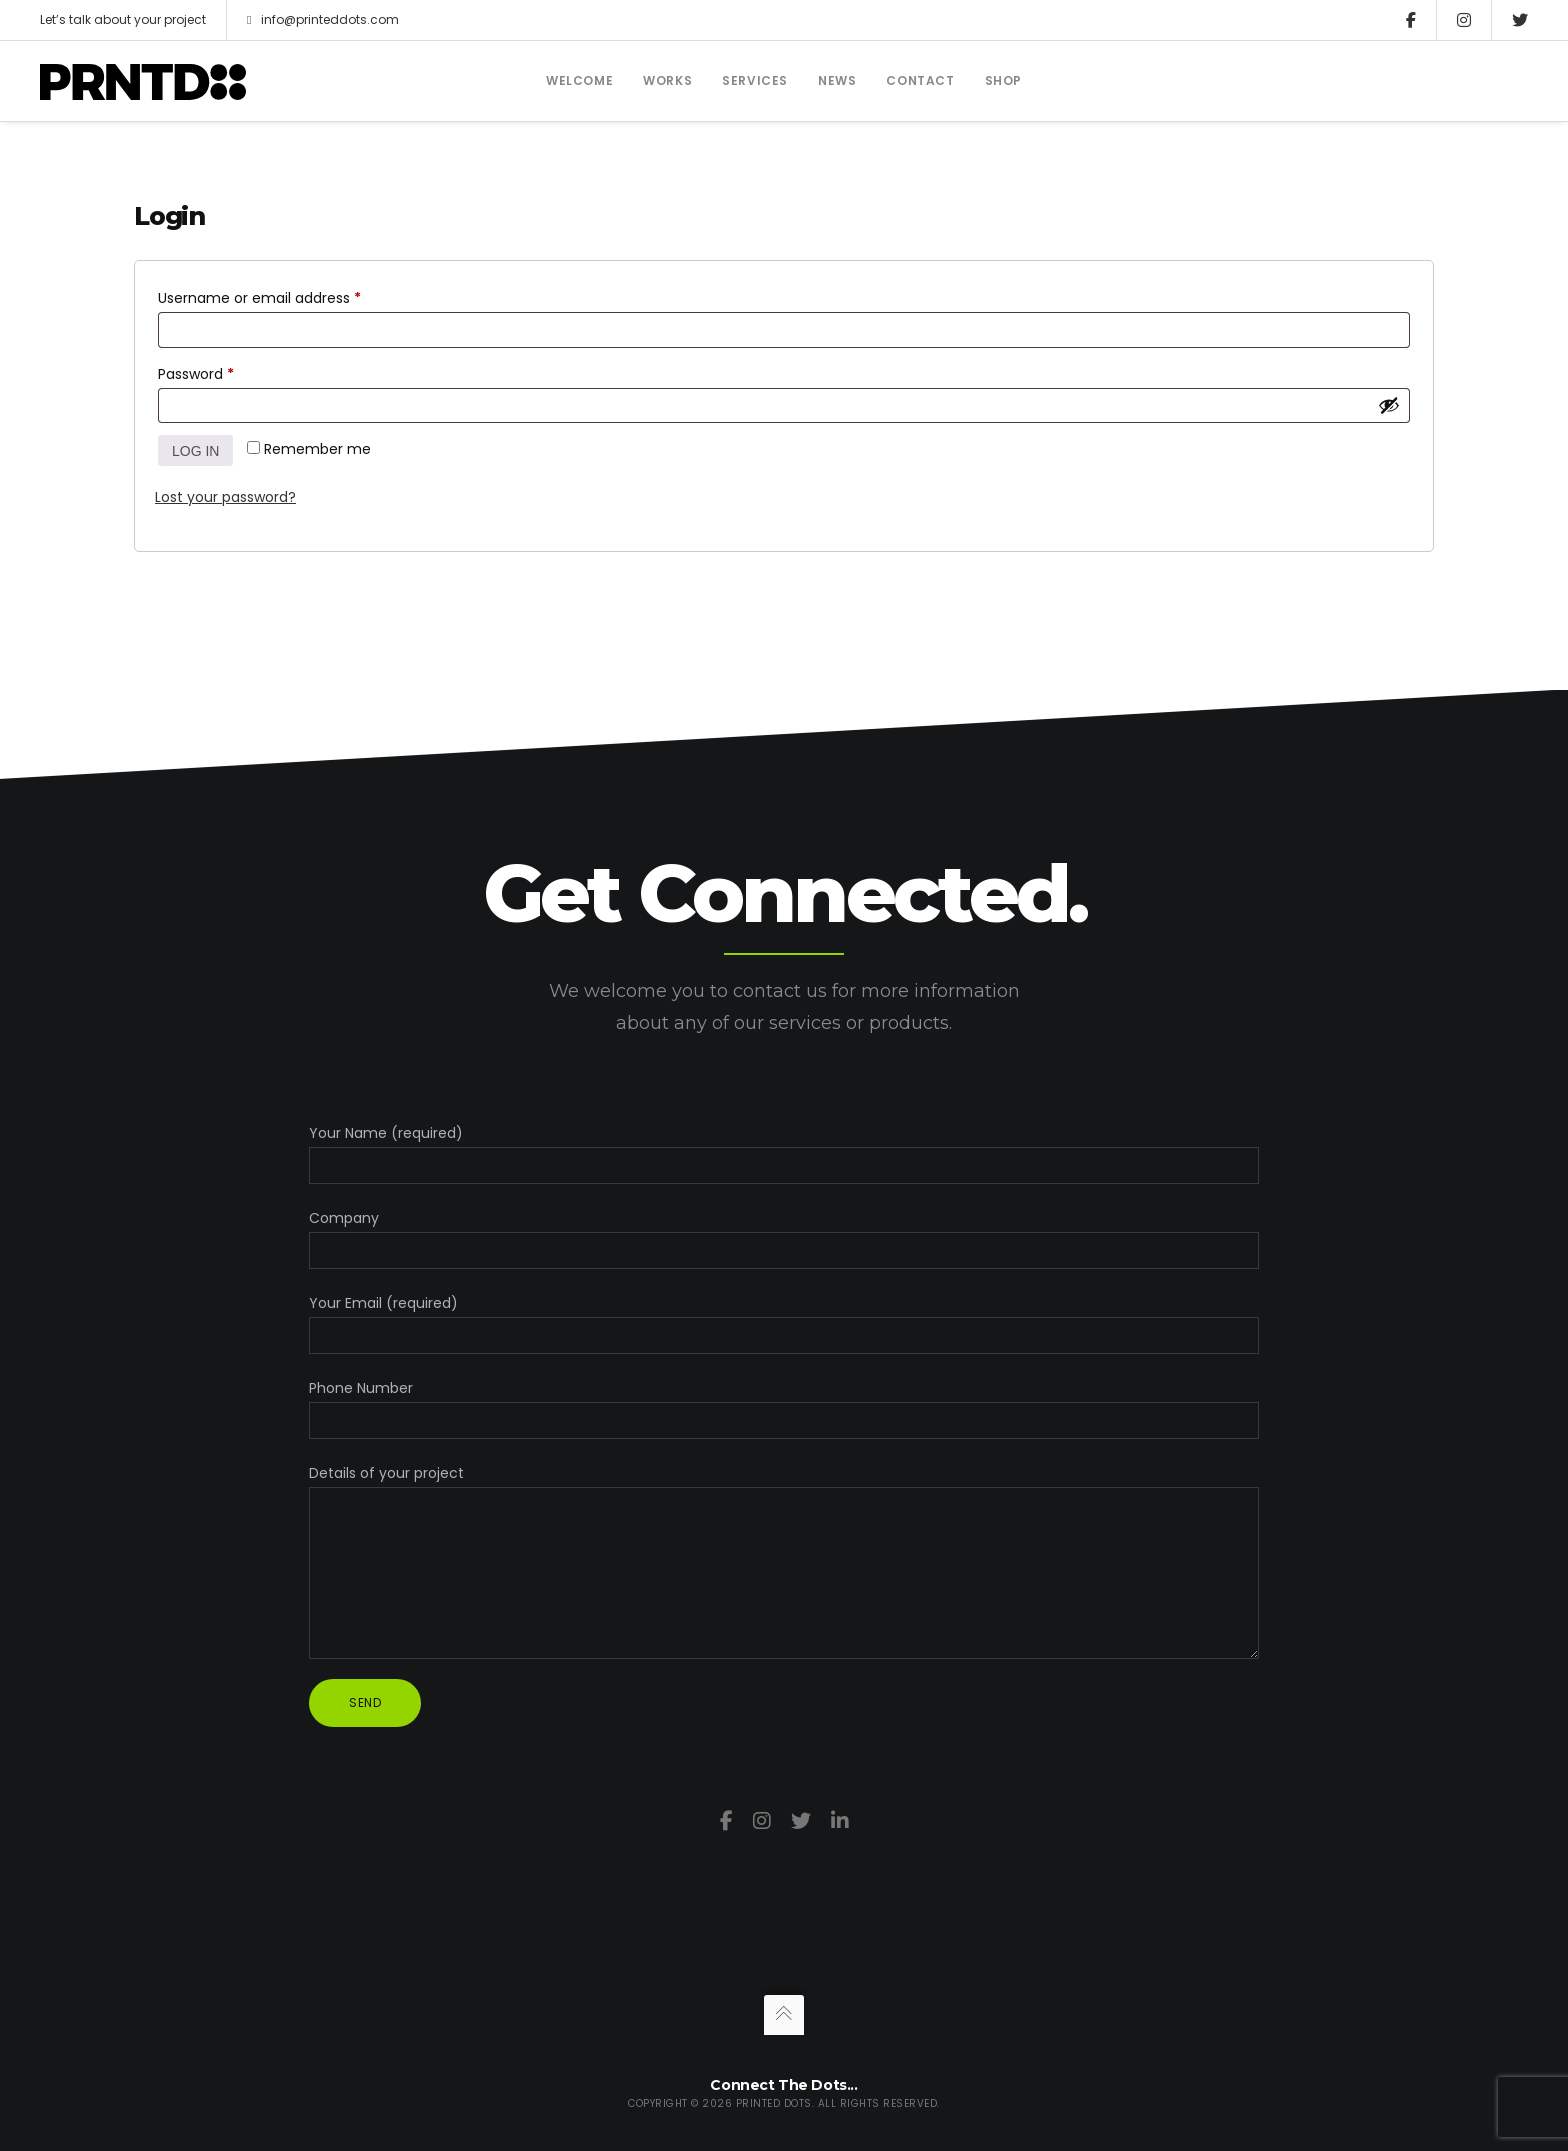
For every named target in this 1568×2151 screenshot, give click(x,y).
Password (226, 372)
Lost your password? (225, 497)
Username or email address (289, 296)
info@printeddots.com (323, 20)
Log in (195, 451)
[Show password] (1389, 405)
